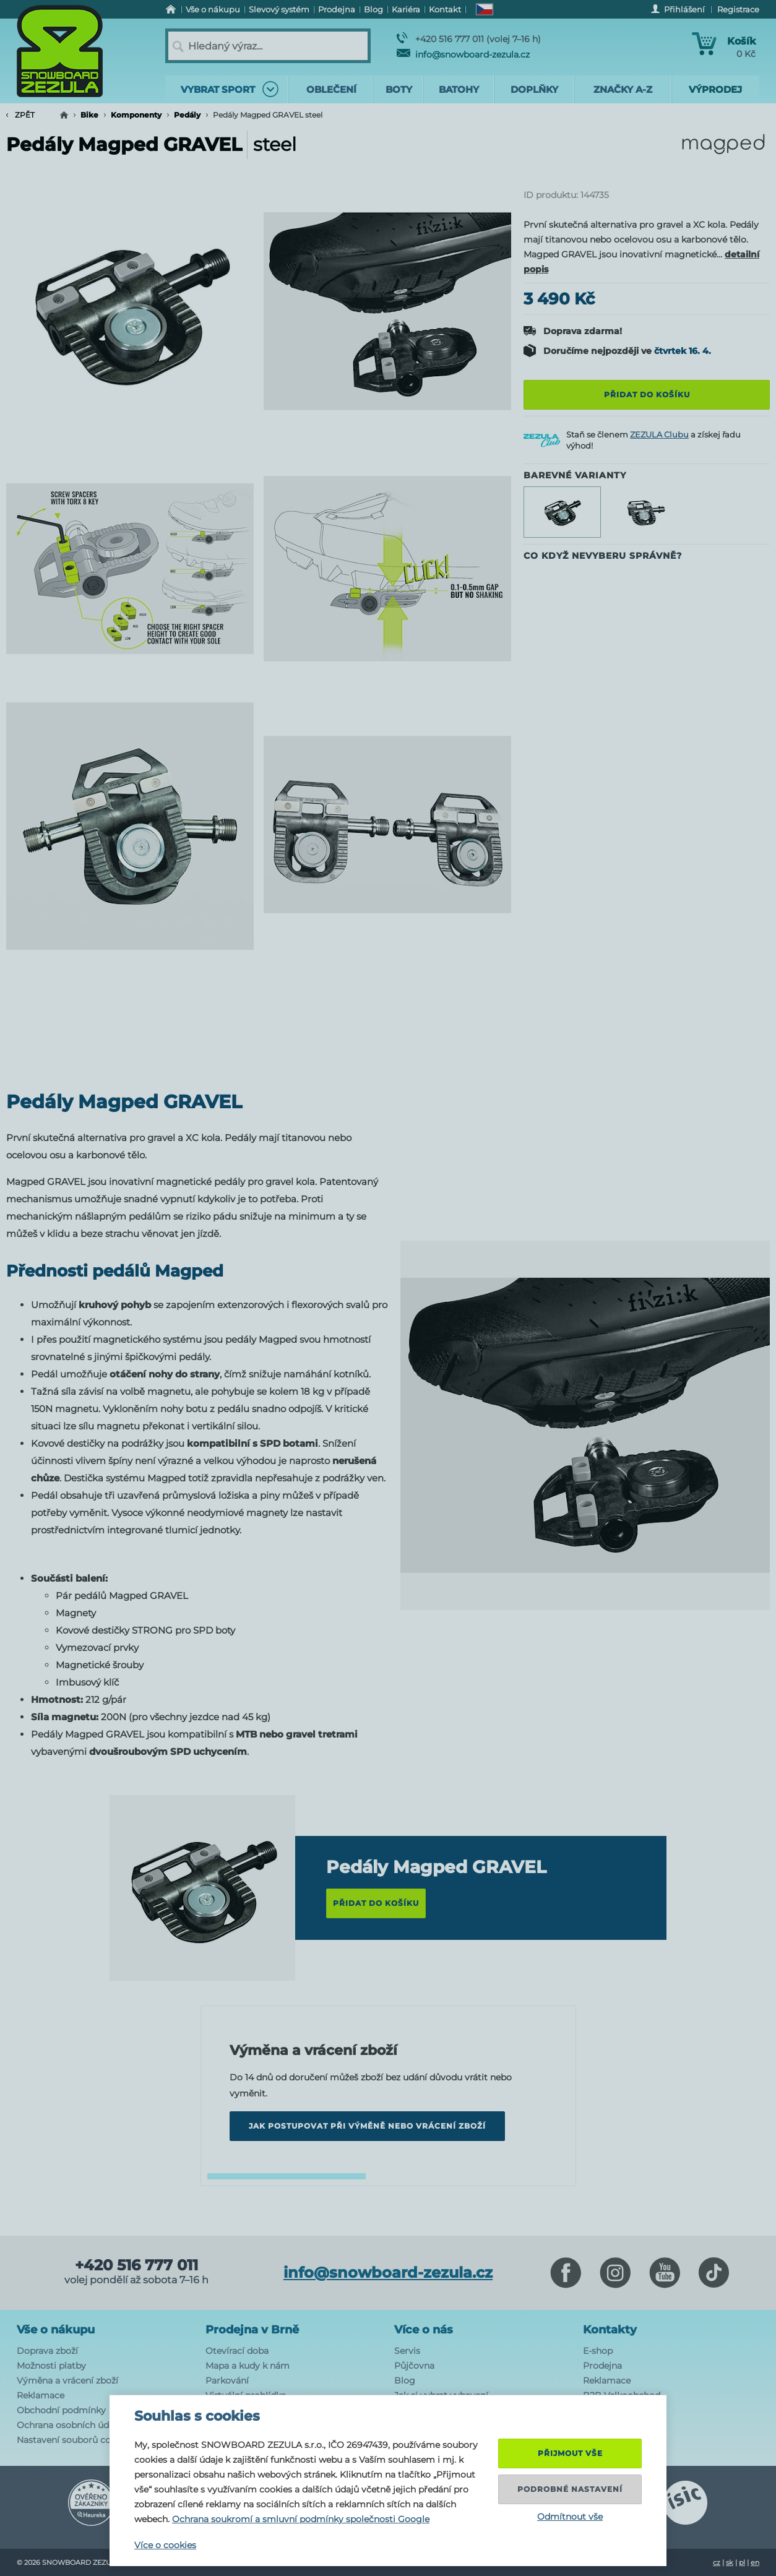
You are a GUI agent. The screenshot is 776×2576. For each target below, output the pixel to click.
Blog (404, 2380)
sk (729, 2562)
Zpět (20, 114)
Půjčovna (414, 2365)
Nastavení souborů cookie (73, 2439)
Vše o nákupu (56, 2330)
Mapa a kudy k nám (247, 2365)
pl (742, 2562)
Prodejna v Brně (252, 2330)
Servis (407, 2350)
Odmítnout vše (570, 2516)
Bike (89, 114)
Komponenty (136, 114)
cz (716, 2562)
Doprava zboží (47, 2350)
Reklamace (40, 2395)
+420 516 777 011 (136, 2265)
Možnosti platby (51, 2365)
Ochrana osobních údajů (69, 2425)
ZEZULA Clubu (659, 434)
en (755, 2562)
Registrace (738, 9)
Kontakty (610, 2330)
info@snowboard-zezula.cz (463, 54)
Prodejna (602, 2365)
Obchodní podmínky (61, 2410)
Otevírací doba (237, 2350)
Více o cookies (165, 2545)
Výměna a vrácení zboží (67, 2380)
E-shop (598, 2350)
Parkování (227, 2380)
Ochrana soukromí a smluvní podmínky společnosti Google (300, 2519)
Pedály (187, 114)
